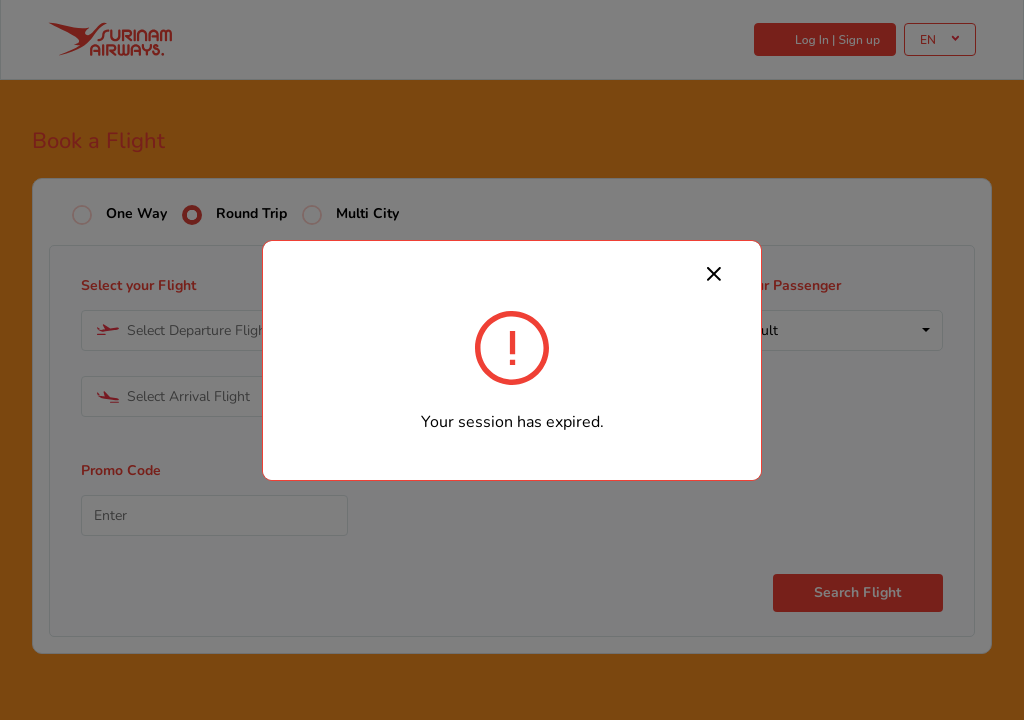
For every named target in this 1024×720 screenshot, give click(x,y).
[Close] (714, 273)
